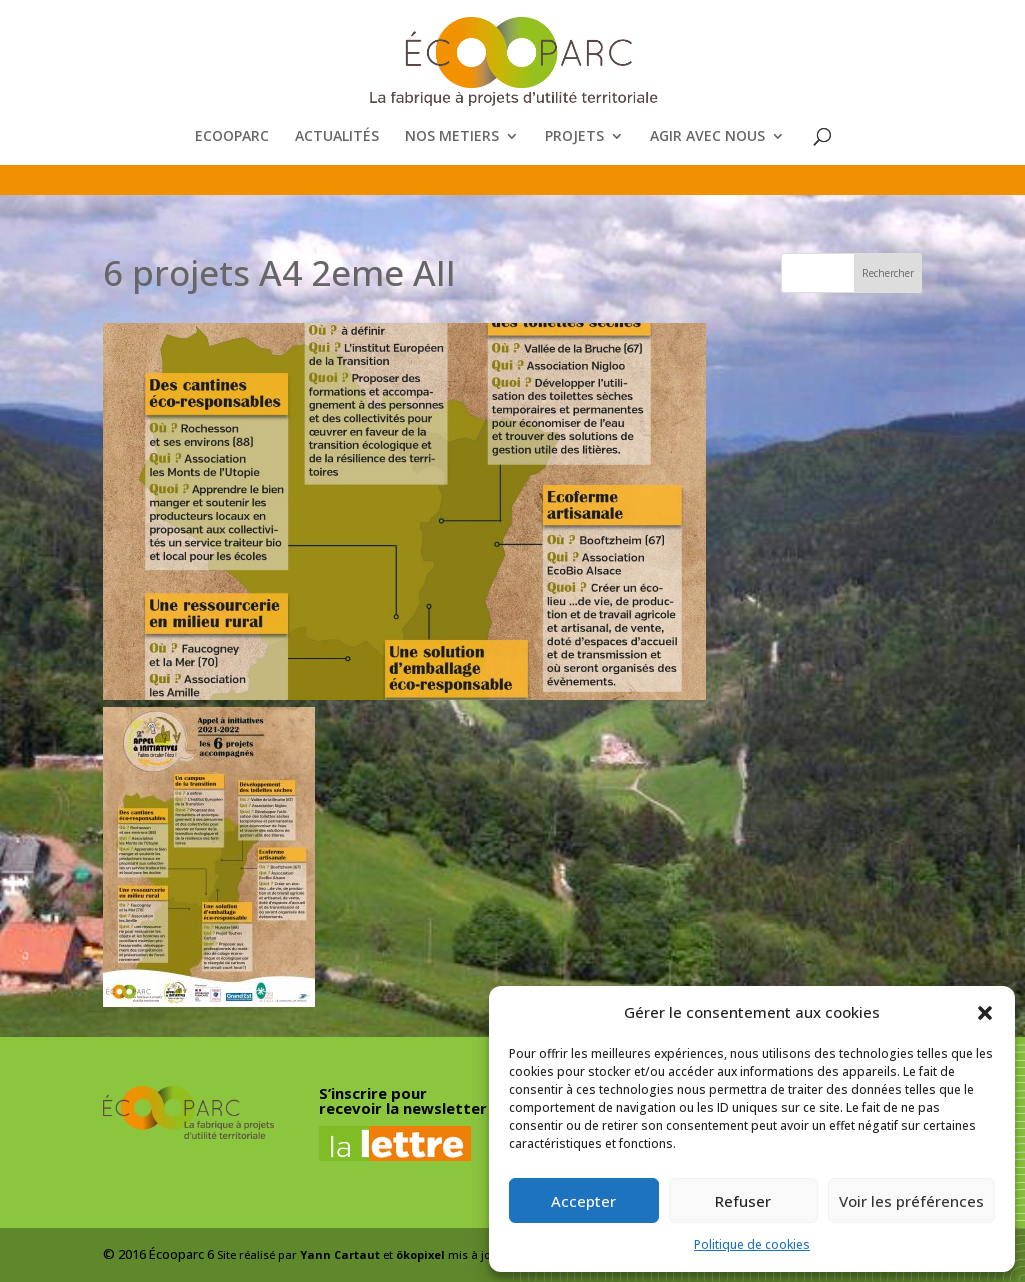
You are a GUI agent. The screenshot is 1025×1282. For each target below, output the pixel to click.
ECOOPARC (232, 137)
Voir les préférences (911, 1201)
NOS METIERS (452, 137)
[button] (985, 1013)
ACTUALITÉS (337, 137)
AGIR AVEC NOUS (707, 137)
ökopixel (420, 1254)
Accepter (583, 1201)
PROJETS (574, 137)
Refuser (743, 1201)
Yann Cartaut (340, 1254)
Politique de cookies (752, 1244)
